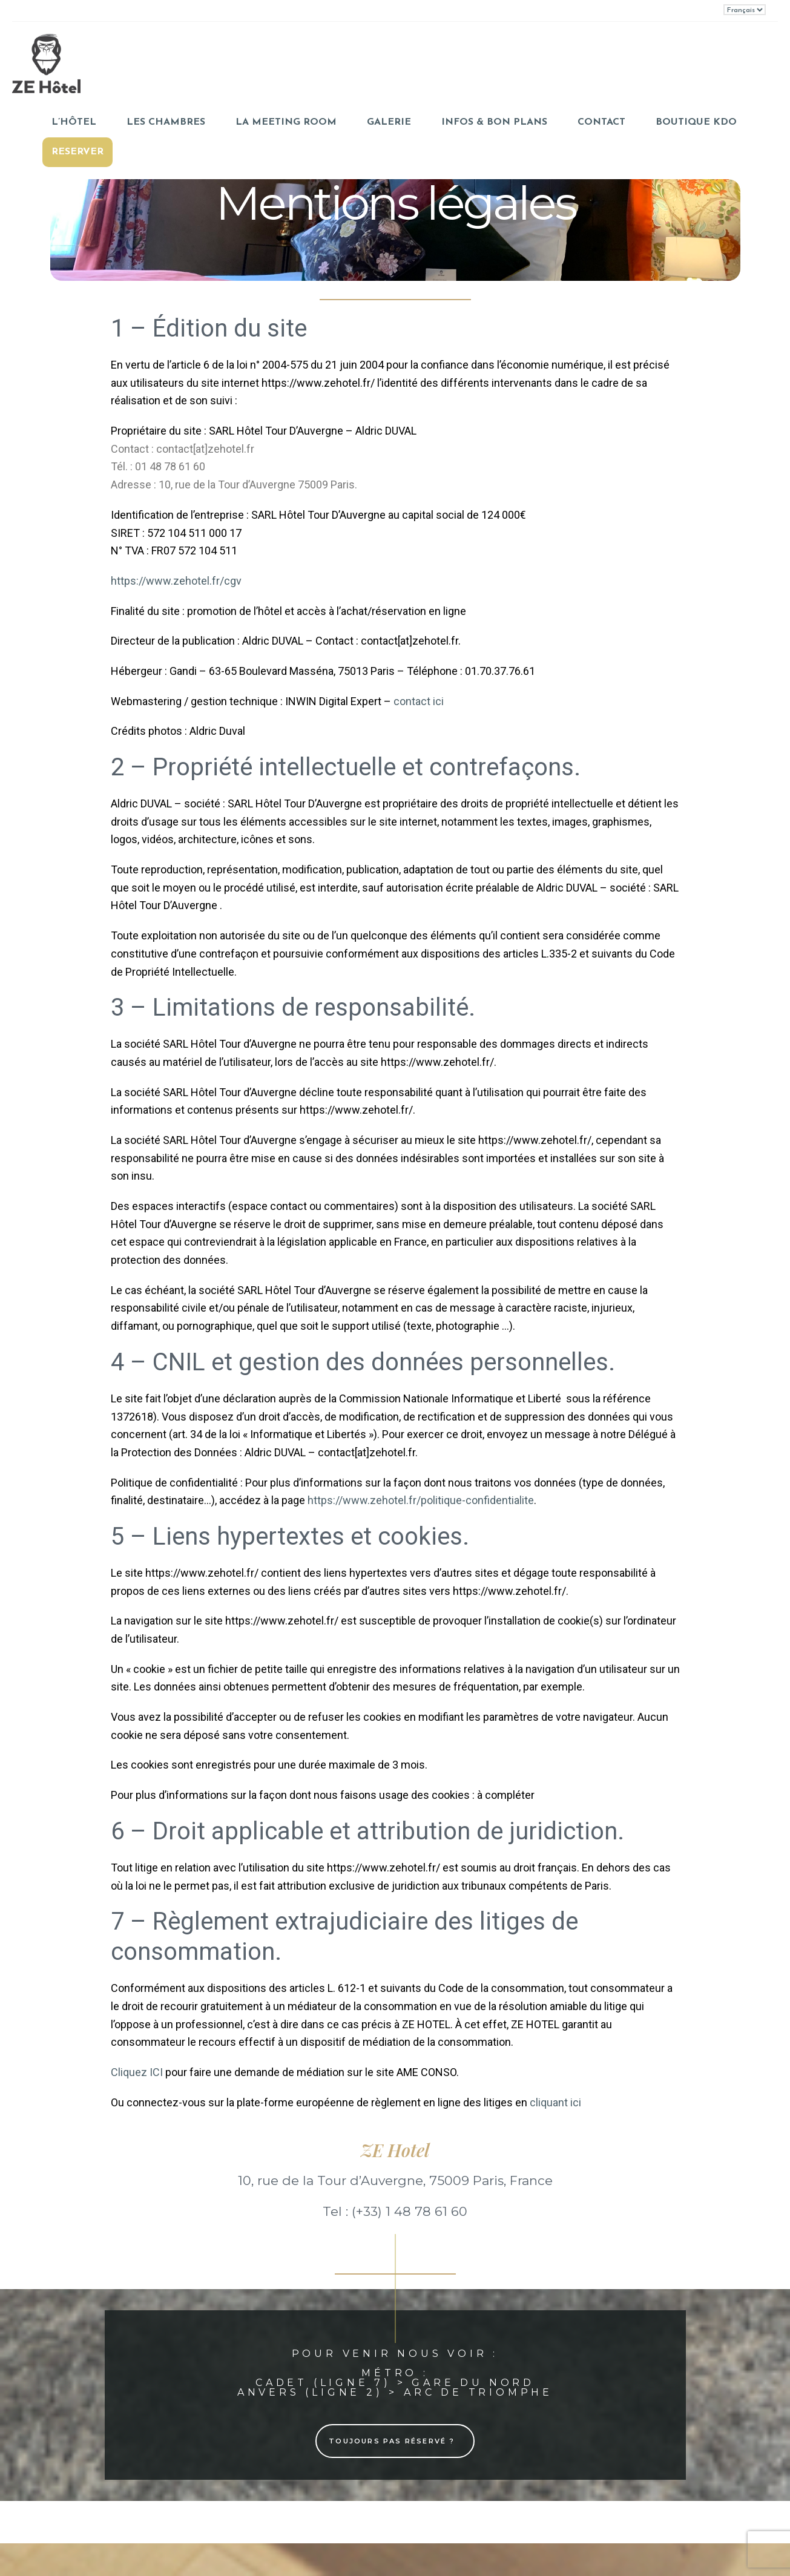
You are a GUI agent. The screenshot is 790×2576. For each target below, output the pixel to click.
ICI (157, 2072)
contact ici (418, 701)
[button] (394, 2441)
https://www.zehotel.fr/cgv (176, 580)
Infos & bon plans (494, 122)
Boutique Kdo (696, 122)
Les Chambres (166, 122)
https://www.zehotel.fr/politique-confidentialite (421, 1500)
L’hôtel (73, 122)
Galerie (389, 122)
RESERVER (77, 152)
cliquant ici (555, 2102)
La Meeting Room (286, 122)
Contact (601, 122)
